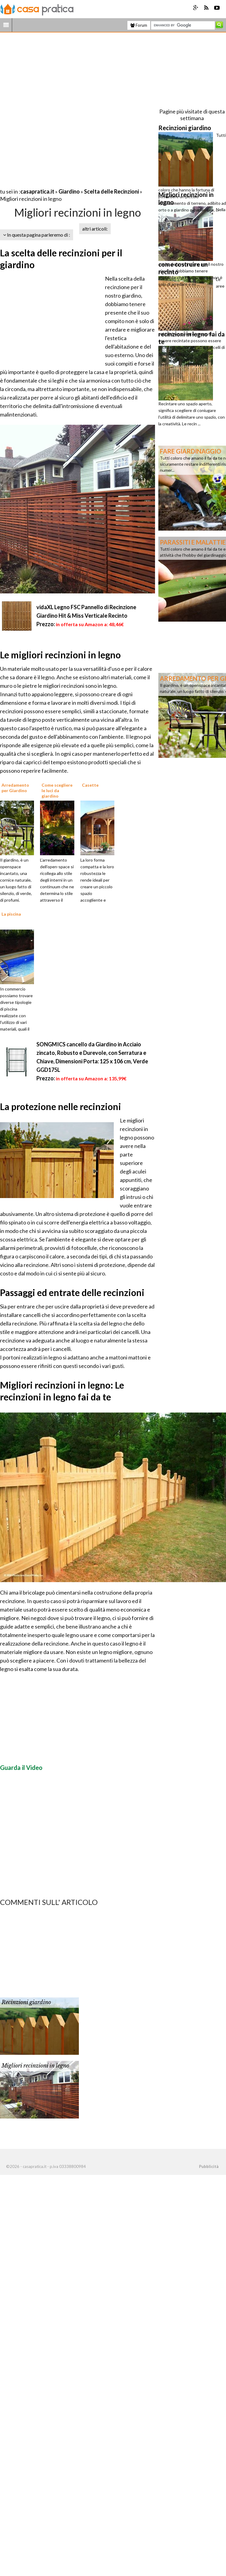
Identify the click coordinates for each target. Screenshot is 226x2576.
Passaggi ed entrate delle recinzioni (72, 1292)
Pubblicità (208, 2166)
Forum (138, 25)
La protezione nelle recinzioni (60, 1106)
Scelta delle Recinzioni (111, 191)
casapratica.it (37, 191)
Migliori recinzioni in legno (35, 2065)
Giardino (69, 191)
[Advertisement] (74, 112)
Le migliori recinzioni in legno (60, 654)
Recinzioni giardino (26, 2002)
